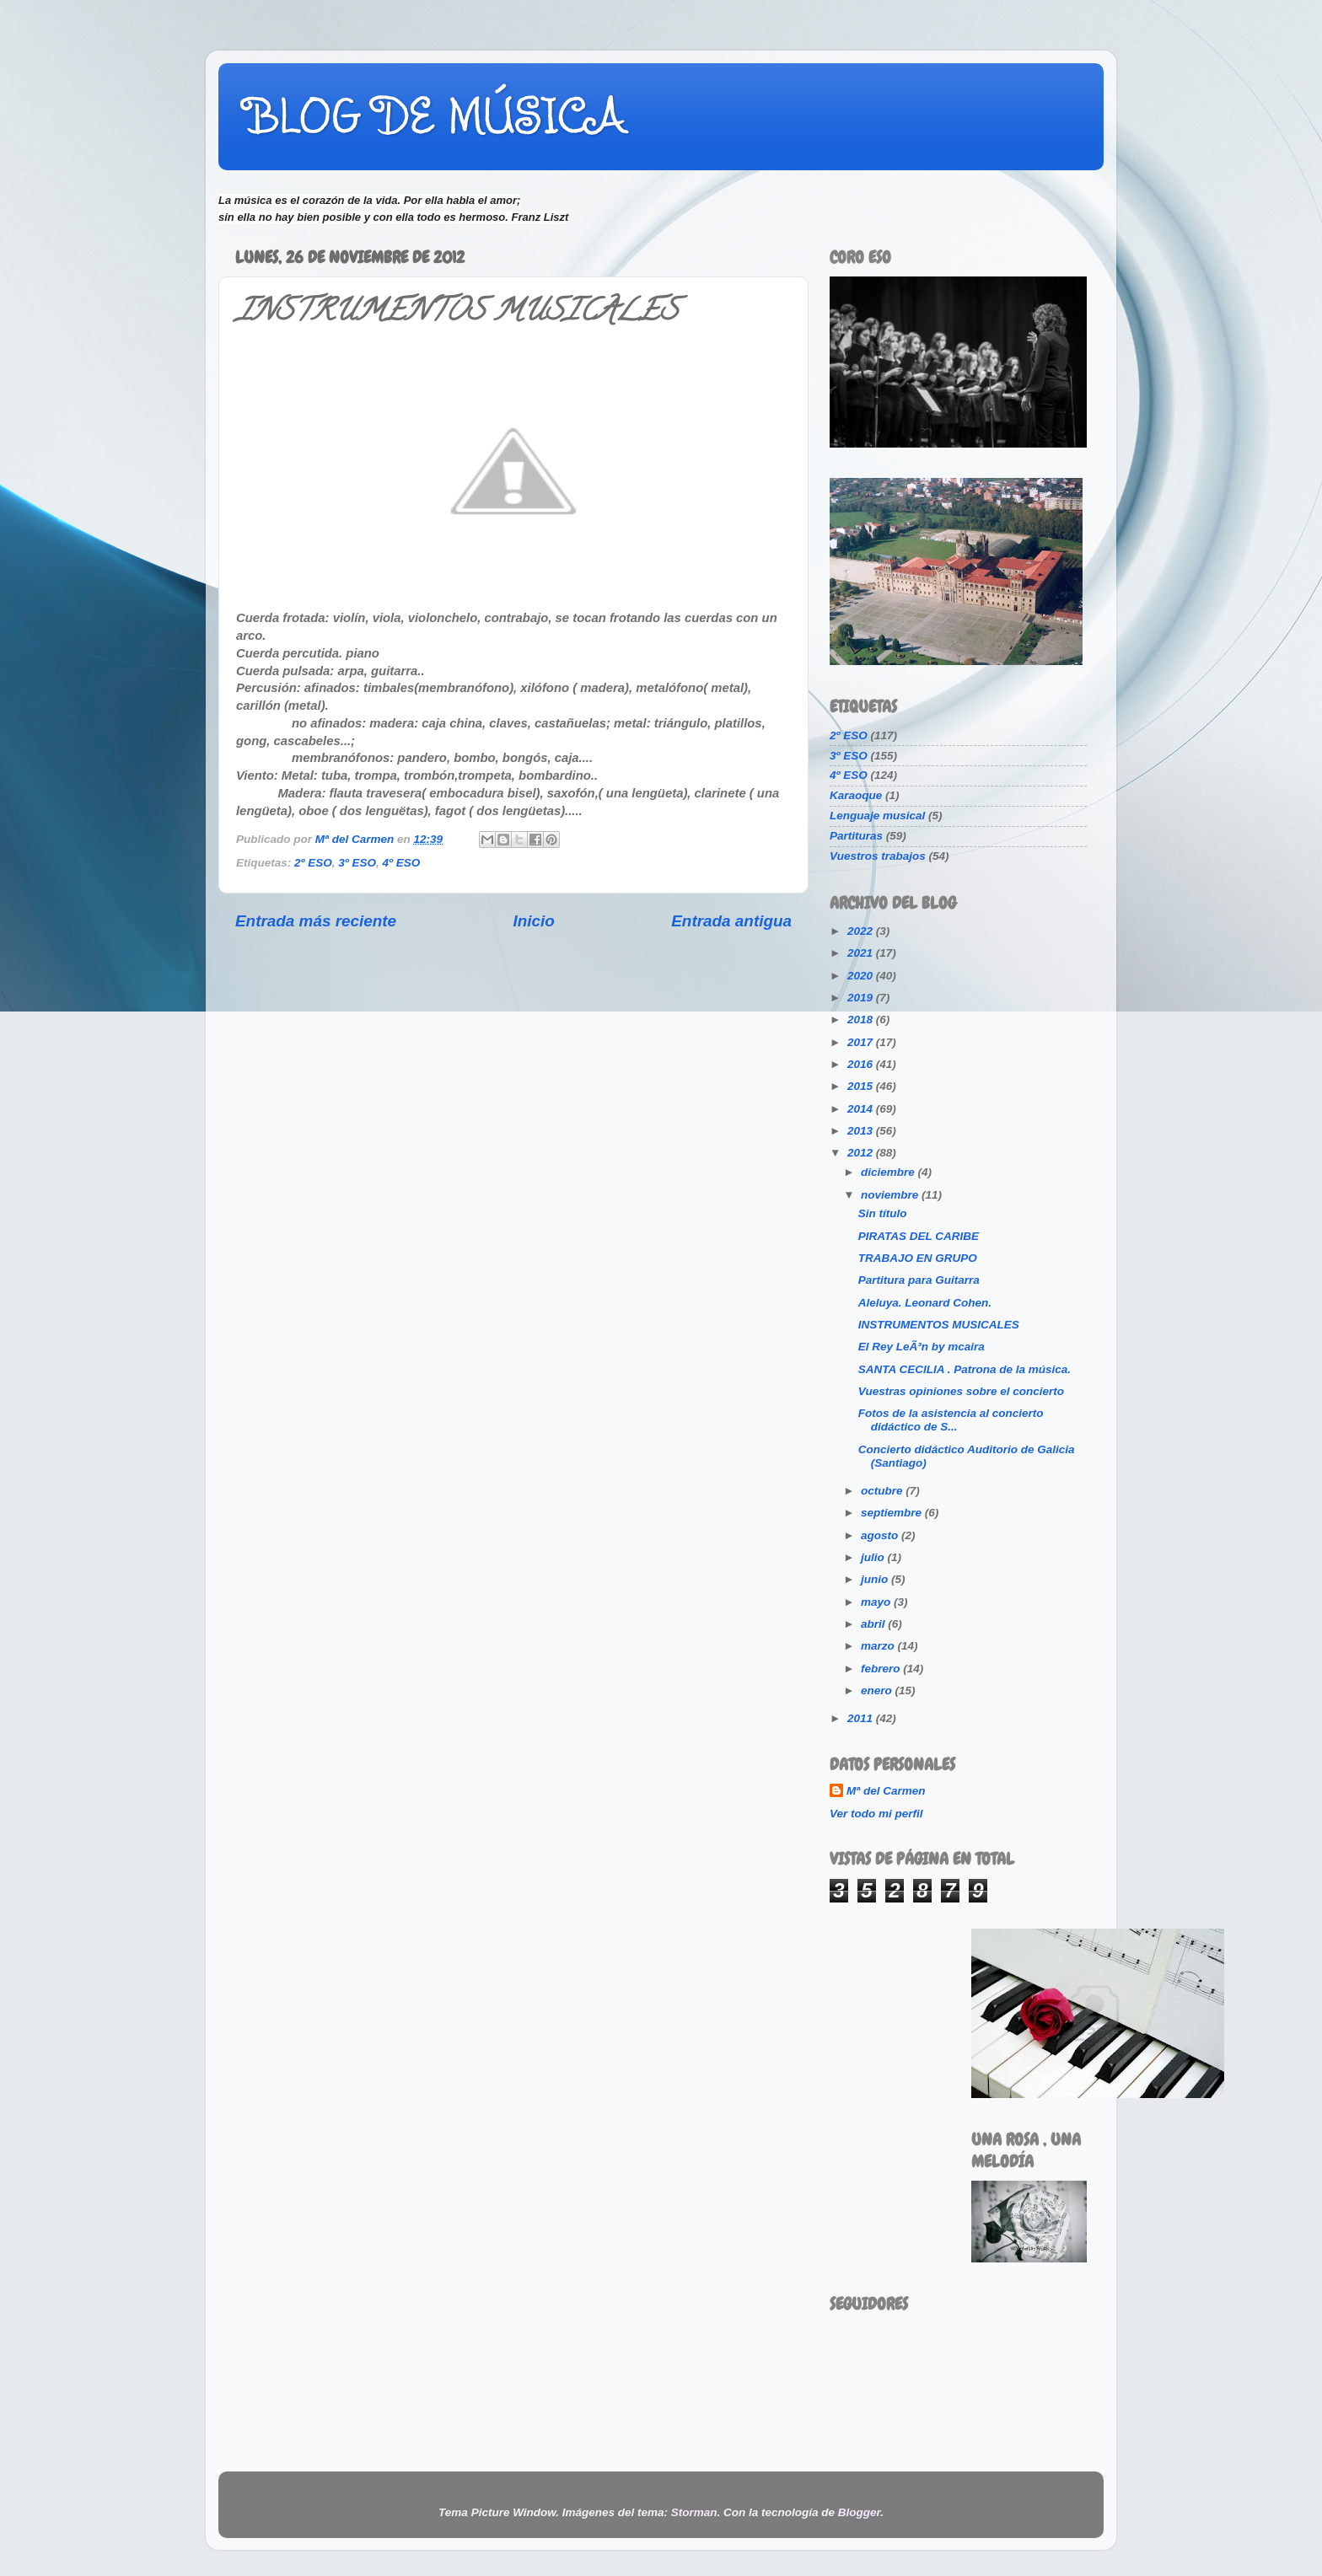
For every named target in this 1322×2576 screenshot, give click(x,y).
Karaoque (856, 795)
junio (876, 1579)
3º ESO (357, 862)
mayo (877, 1602)
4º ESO (401, 862)
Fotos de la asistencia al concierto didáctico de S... (951, 1420)
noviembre (891, 1195)
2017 (861, 1042)
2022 (861, 931)
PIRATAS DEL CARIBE (918, 1236)
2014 (861, 1109)
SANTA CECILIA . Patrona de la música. (964, 1369)
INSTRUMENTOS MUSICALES (938, 1324)
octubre (883, 1490)
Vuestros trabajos (878, 856)
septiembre (893, 1512)
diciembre (889, 1172)
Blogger (859, 2512)
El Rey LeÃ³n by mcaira (921, 1346)
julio (874, 1557)
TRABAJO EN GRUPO (917, 1258)
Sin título (882, 1213)
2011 (861, 1718)
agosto (881, 1535)
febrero (882, 1668)
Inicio (534, 921)
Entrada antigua (731, 921)
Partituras (856, 835)
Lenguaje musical (877, 815)
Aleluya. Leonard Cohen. (925, 1302)
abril (874, 1624)
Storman (694, 2512)
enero (878, 1690)
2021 (861, 953)
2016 (861, 1064)
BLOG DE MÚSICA (435, 115)
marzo (879, 1646)
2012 (861, 1152)
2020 (861, 975)
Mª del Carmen (886, 1790)
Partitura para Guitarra (919, 1280)
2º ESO (313, 862)
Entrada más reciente (315, 921)
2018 (861, 1019)
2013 (861, 1130)
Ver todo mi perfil (876, 1813)
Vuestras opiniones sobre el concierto (961, 1391)
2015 (861, 1086)
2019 (861, 997)
